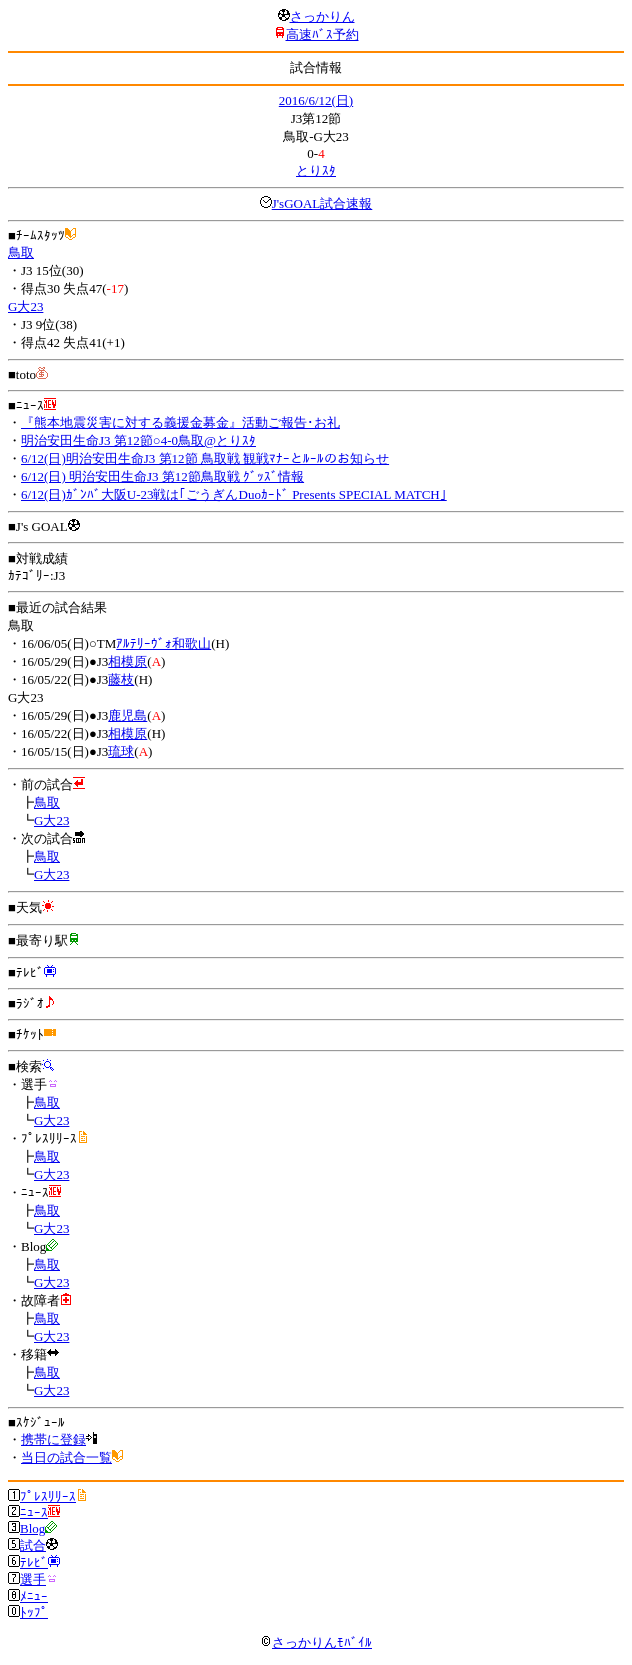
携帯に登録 (53, 1439)
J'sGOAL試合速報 (322, 203)
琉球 (121, 751)
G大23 (25, 306)
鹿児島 (127, 715)
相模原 (127, 661)
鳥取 (21, 252)
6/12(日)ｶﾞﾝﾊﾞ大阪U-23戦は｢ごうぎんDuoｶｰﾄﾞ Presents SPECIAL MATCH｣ (234, 494)
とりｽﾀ (316, 170)
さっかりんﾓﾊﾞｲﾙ (316, 1642)
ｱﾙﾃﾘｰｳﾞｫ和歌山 (163, 643)
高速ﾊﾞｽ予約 (322, 34)
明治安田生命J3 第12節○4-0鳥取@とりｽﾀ (138, 440)
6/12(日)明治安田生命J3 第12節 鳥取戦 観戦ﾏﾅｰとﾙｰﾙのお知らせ (205, 458)
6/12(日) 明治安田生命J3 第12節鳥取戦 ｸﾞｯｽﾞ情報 (162, 476)
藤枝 (121, 679)
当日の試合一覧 (66, 1457)
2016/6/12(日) (316, 100)
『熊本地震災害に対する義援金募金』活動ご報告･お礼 (180, 422)
